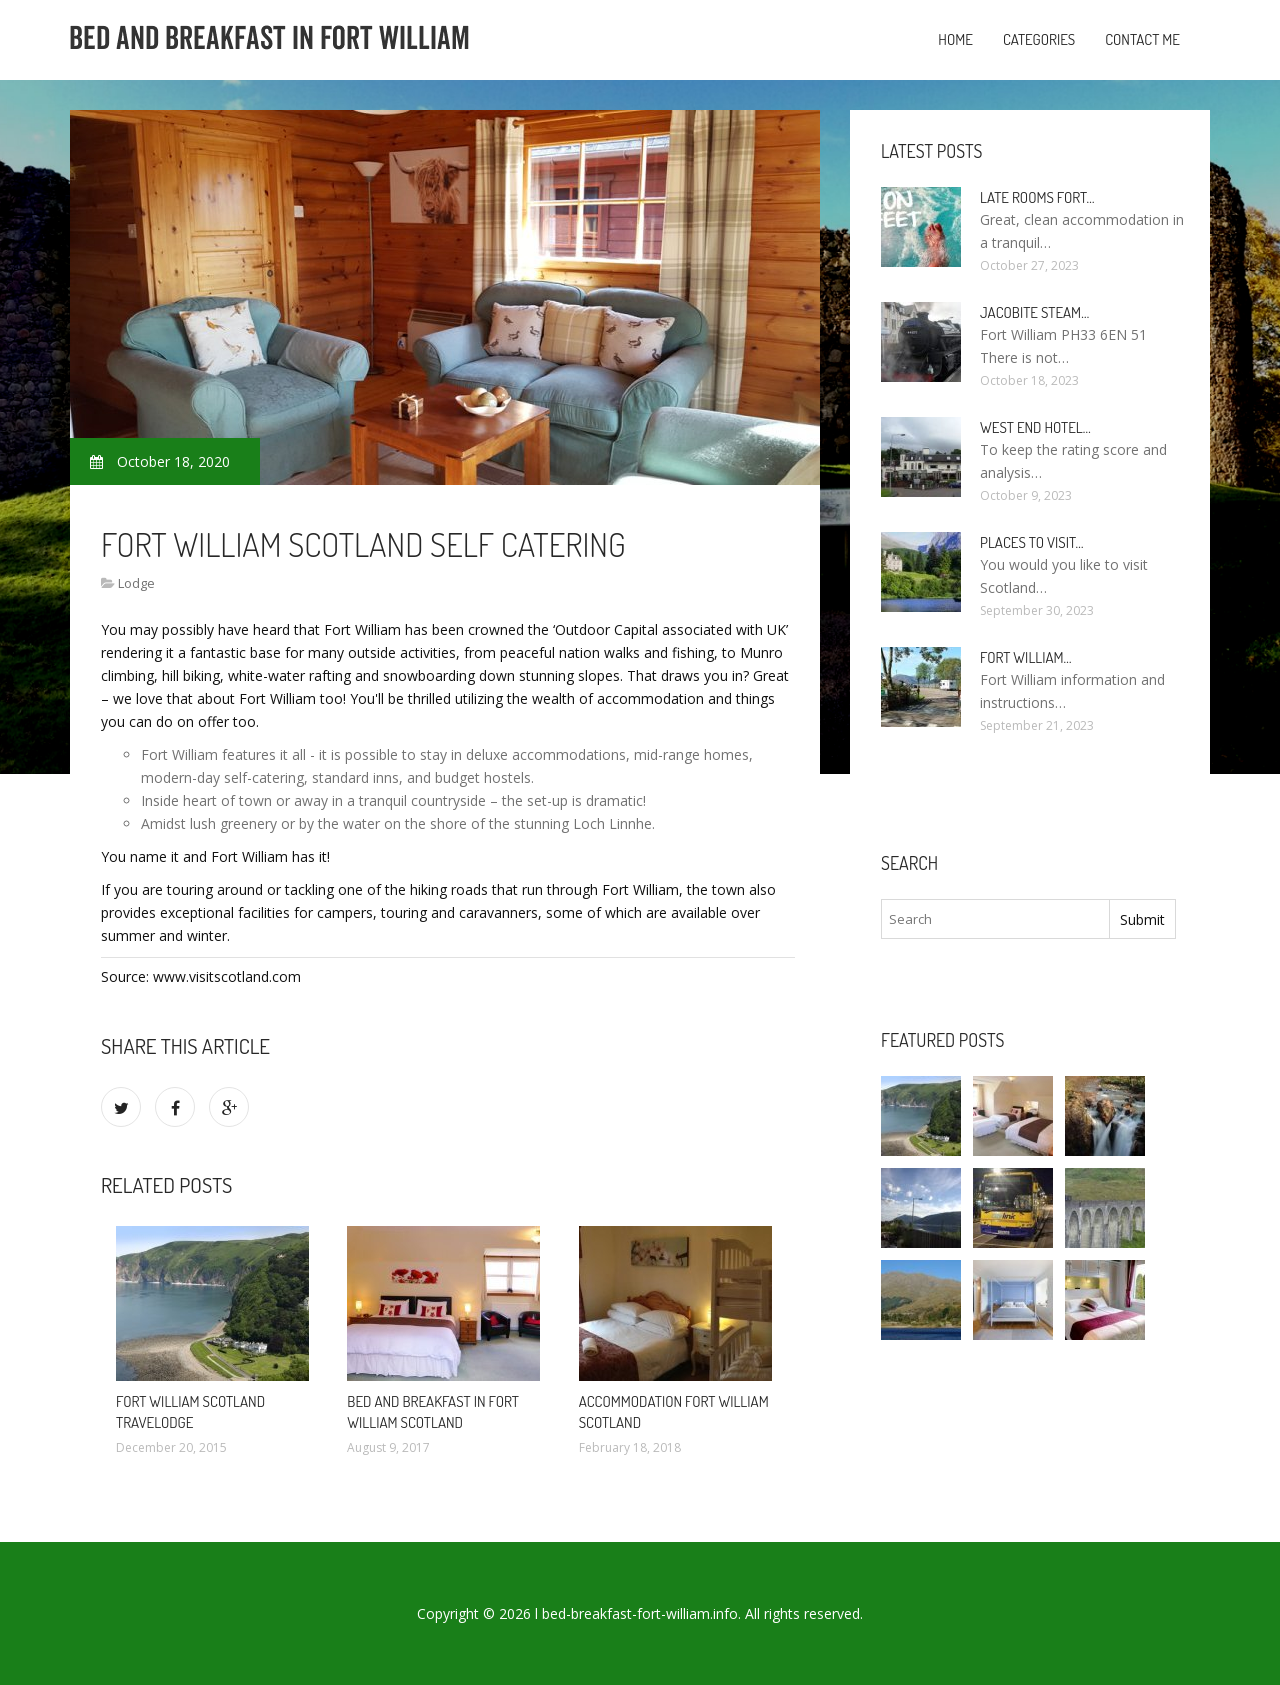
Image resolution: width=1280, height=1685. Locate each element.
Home (955, 39)
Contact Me (1142, 39)
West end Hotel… (1035, 427)
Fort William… (1026, 657)
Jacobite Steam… (1034, 312)
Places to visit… (1031, 542)
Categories (1039, 39)
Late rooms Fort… (1037, 197)
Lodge (136, 583)
